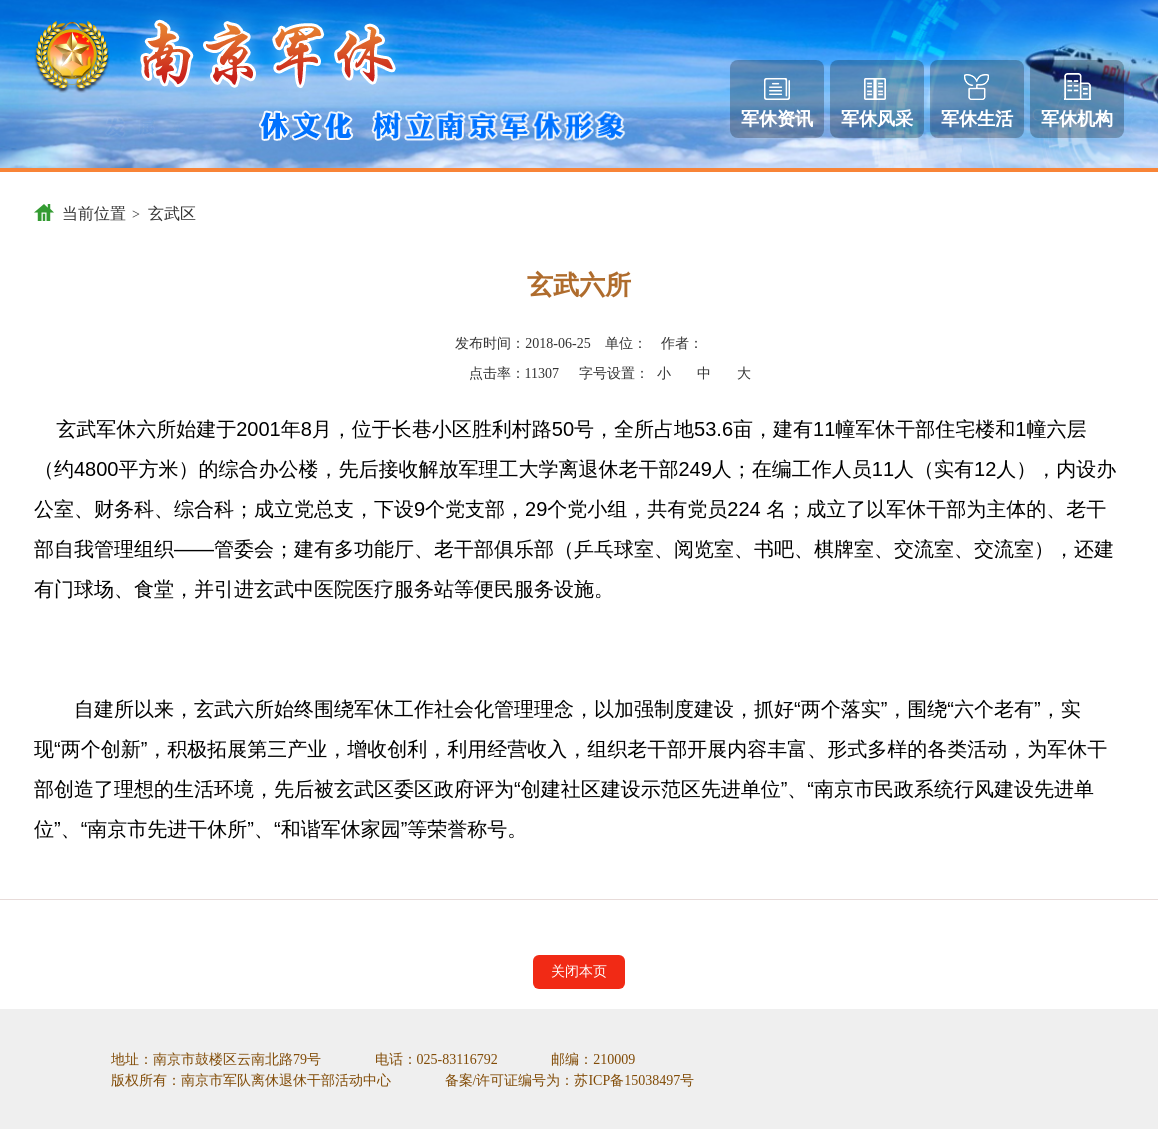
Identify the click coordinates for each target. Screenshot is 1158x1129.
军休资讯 (777, 103)
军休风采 (877, 103)
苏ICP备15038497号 (634, 1080)
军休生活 (977, 101)
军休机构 (1077, 101)
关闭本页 (579, 971)
